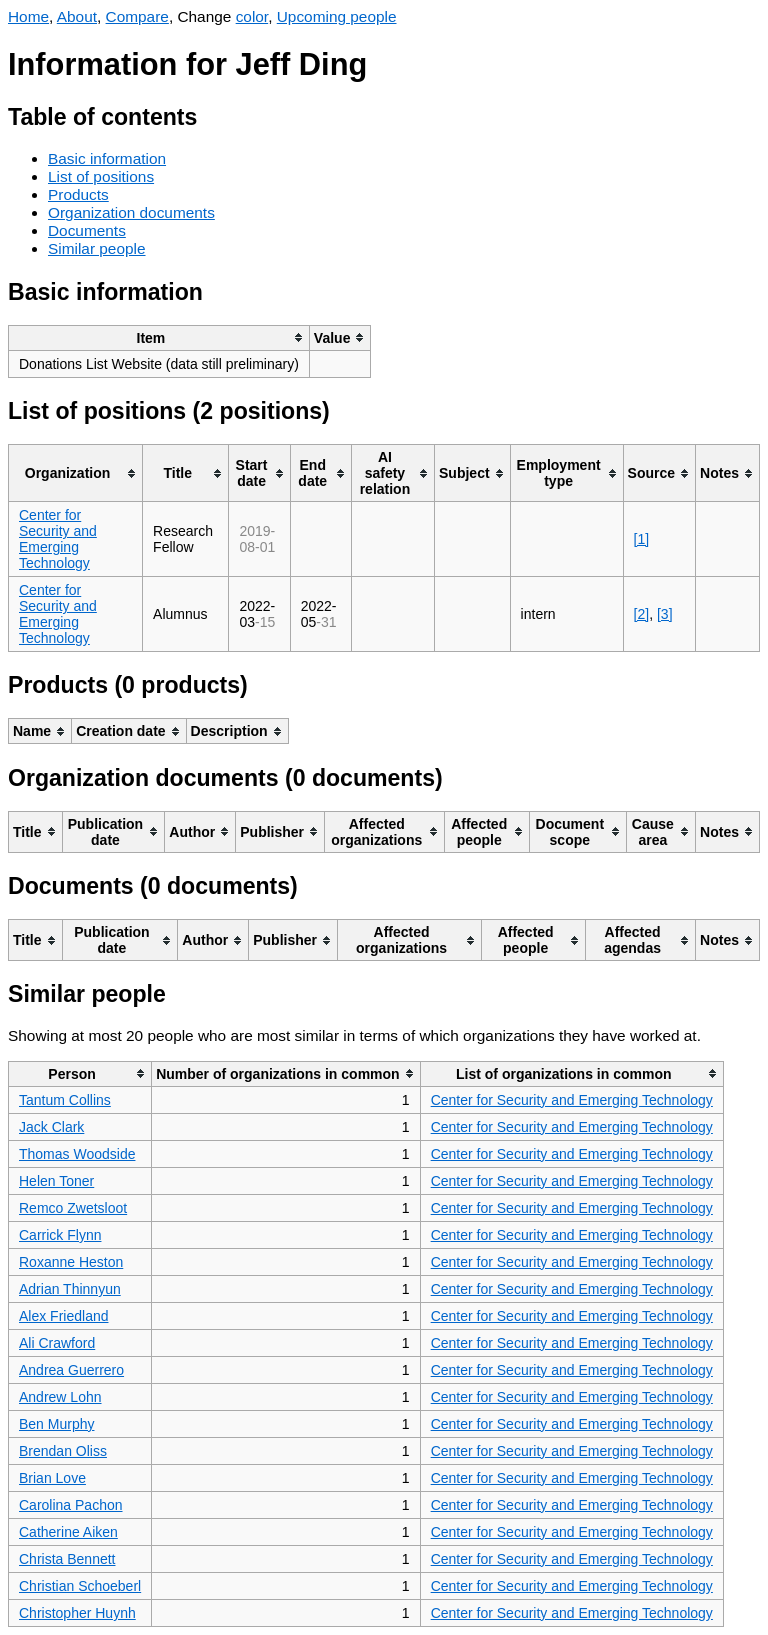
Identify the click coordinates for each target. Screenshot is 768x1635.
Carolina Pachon (71, 1505)
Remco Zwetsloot (73, 1208)
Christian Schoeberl (80, 1586)
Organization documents (131, 212)
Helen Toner (56, 1181)
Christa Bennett (67, 1559)
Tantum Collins (65, 1100)
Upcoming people (337, 16)
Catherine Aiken (68, 1532)
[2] (642, 614)
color (252, 16)
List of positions (101, 176)
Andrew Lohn (60, 1397)
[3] (665, 614)
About (77, 16)
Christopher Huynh (77, 1613)
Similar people (97, 248)
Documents (87, 230)
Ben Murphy (56, 1424)
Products (78, 194)
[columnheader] (159, 337)
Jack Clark (51, 1127)
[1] (642, 539)
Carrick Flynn (60, 1235)
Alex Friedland (64, 1316)
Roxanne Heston (71, 1262)
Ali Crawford (57, 1343)
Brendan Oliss (63, 1451)
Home (28, 16)
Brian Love (52, 1478)
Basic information (107, 158)
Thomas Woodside (77, 1154)
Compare (137, 16)
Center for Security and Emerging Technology (58, 539)
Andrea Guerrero (71, 1370)
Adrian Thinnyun (70, 1289)
